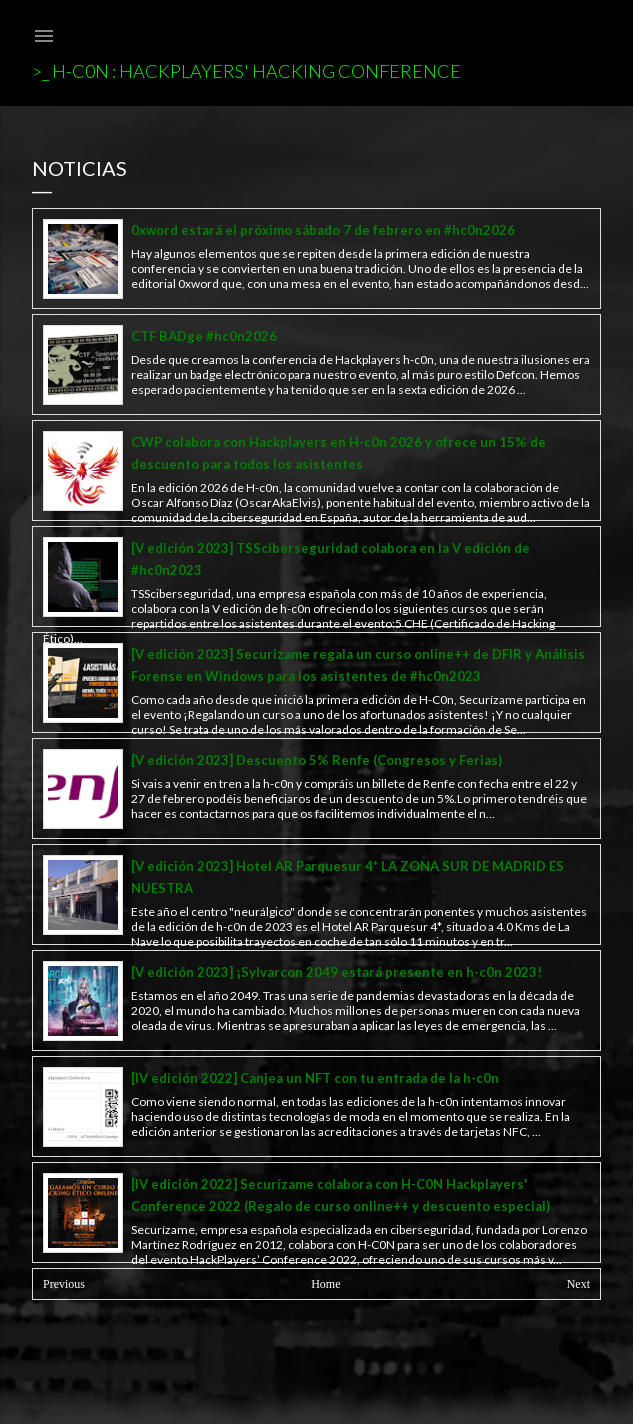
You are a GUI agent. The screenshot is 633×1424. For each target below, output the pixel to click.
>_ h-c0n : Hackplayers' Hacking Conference (246, 71)
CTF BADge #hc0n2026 (204, 336)
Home (325, 1284)
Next (578, 1284)
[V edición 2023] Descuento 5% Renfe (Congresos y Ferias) (316, 760)
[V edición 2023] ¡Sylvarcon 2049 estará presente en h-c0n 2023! (336, 972)
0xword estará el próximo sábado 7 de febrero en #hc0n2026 (323, 230)
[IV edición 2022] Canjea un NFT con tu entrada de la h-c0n (315, 1078)
